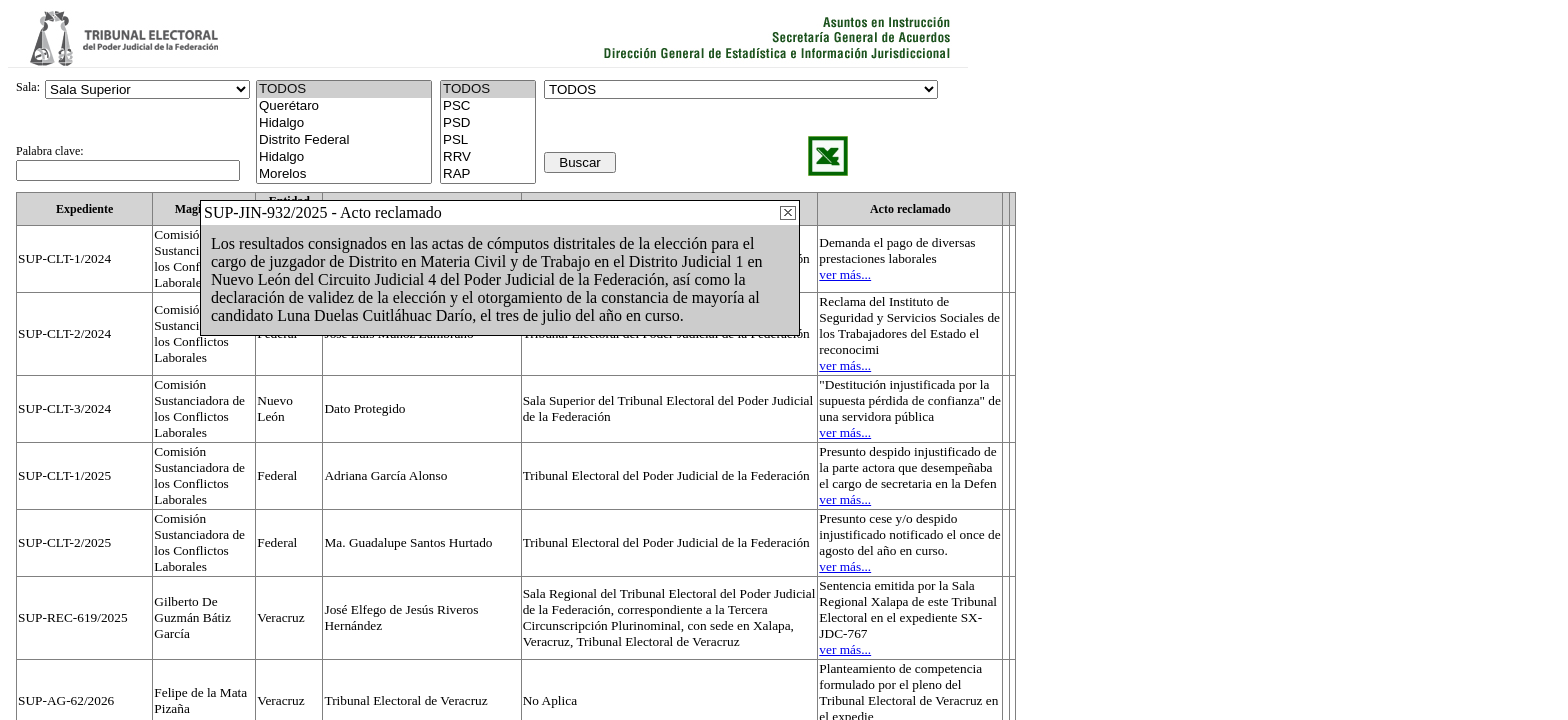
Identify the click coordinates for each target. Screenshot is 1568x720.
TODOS (488, 89)
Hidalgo (344, 123)
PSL (488, 140)
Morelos (344, 174)
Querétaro (344, 106)
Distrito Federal (344, 140)
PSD (488, 123)
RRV (488, 157)
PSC (488, 106)
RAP (488, 174)
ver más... (845, 274)
